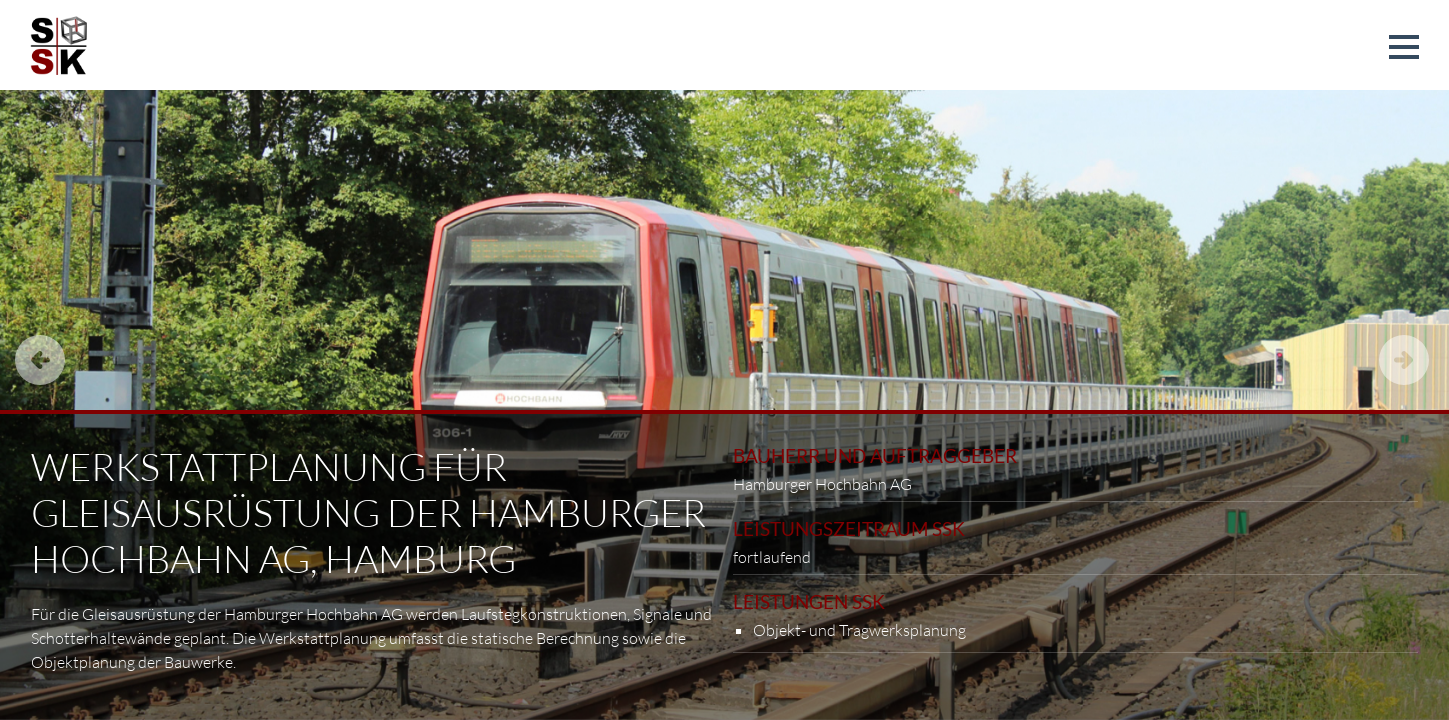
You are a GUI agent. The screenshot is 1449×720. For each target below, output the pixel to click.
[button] (1404, 47)
